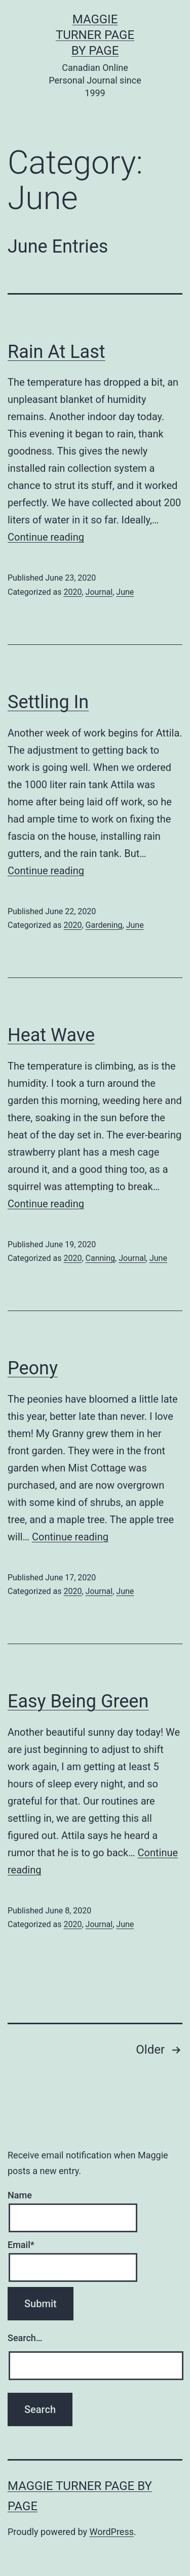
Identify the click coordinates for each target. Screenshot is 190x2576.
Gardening (104, 925)
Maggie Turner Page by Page (95, 35)
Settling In (48, 702)
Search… (25, 2338)
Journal (99, 592)
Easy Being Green (78, 1701)
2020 (72, 592)
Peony (33, 1368)
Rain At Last (56, 351)
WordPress (112, 2531)
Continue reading (46, 537)
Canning (101, 1258)
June (125, 592)
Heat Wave (51, 1035)
